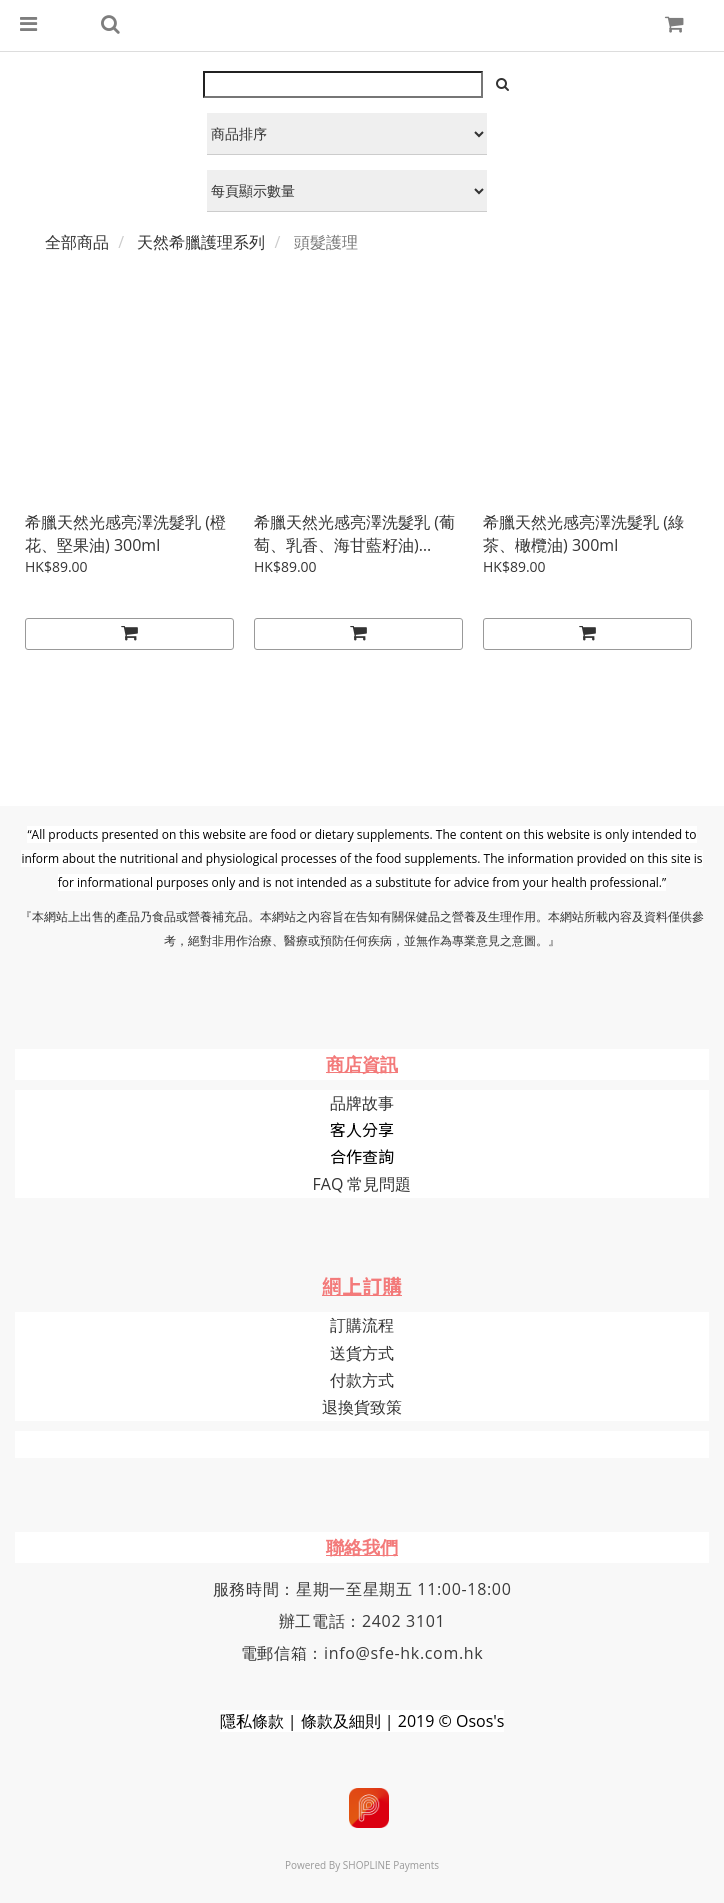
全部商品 (77, 242)
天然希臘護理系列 (201, 242)
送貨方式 (362, 1353)
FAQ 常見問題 (362, 1184)
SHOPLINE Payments (391, 1865)
